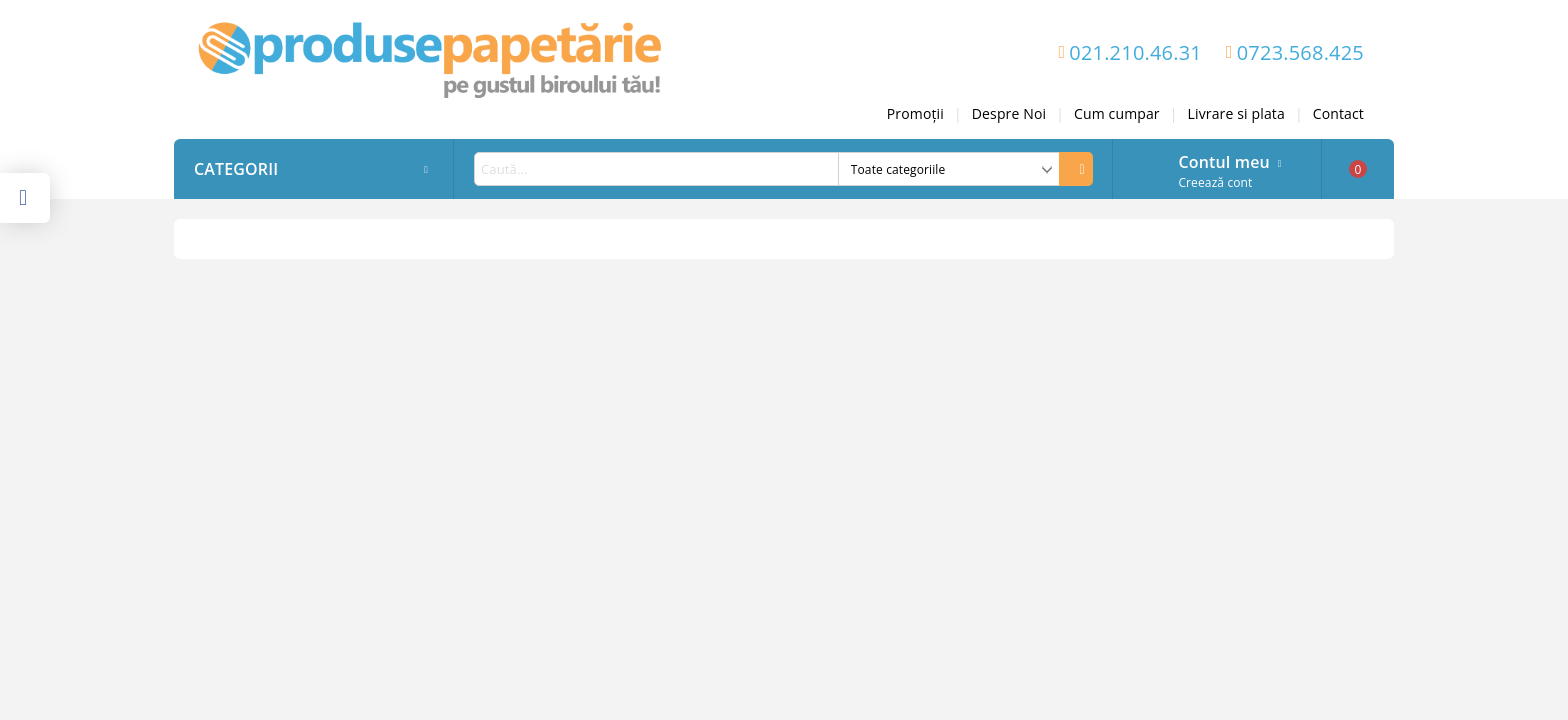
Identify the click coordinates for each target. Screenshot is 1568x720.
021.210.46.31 (1135, 52)
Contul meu (1223, 160)
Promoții (915, 113)
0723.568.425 (1300, 52)
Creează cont (1215, 182)
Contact (1338, 113)
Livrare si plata (1236, 113)
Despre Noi (1009, 113)
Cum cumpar (1117, 113)
